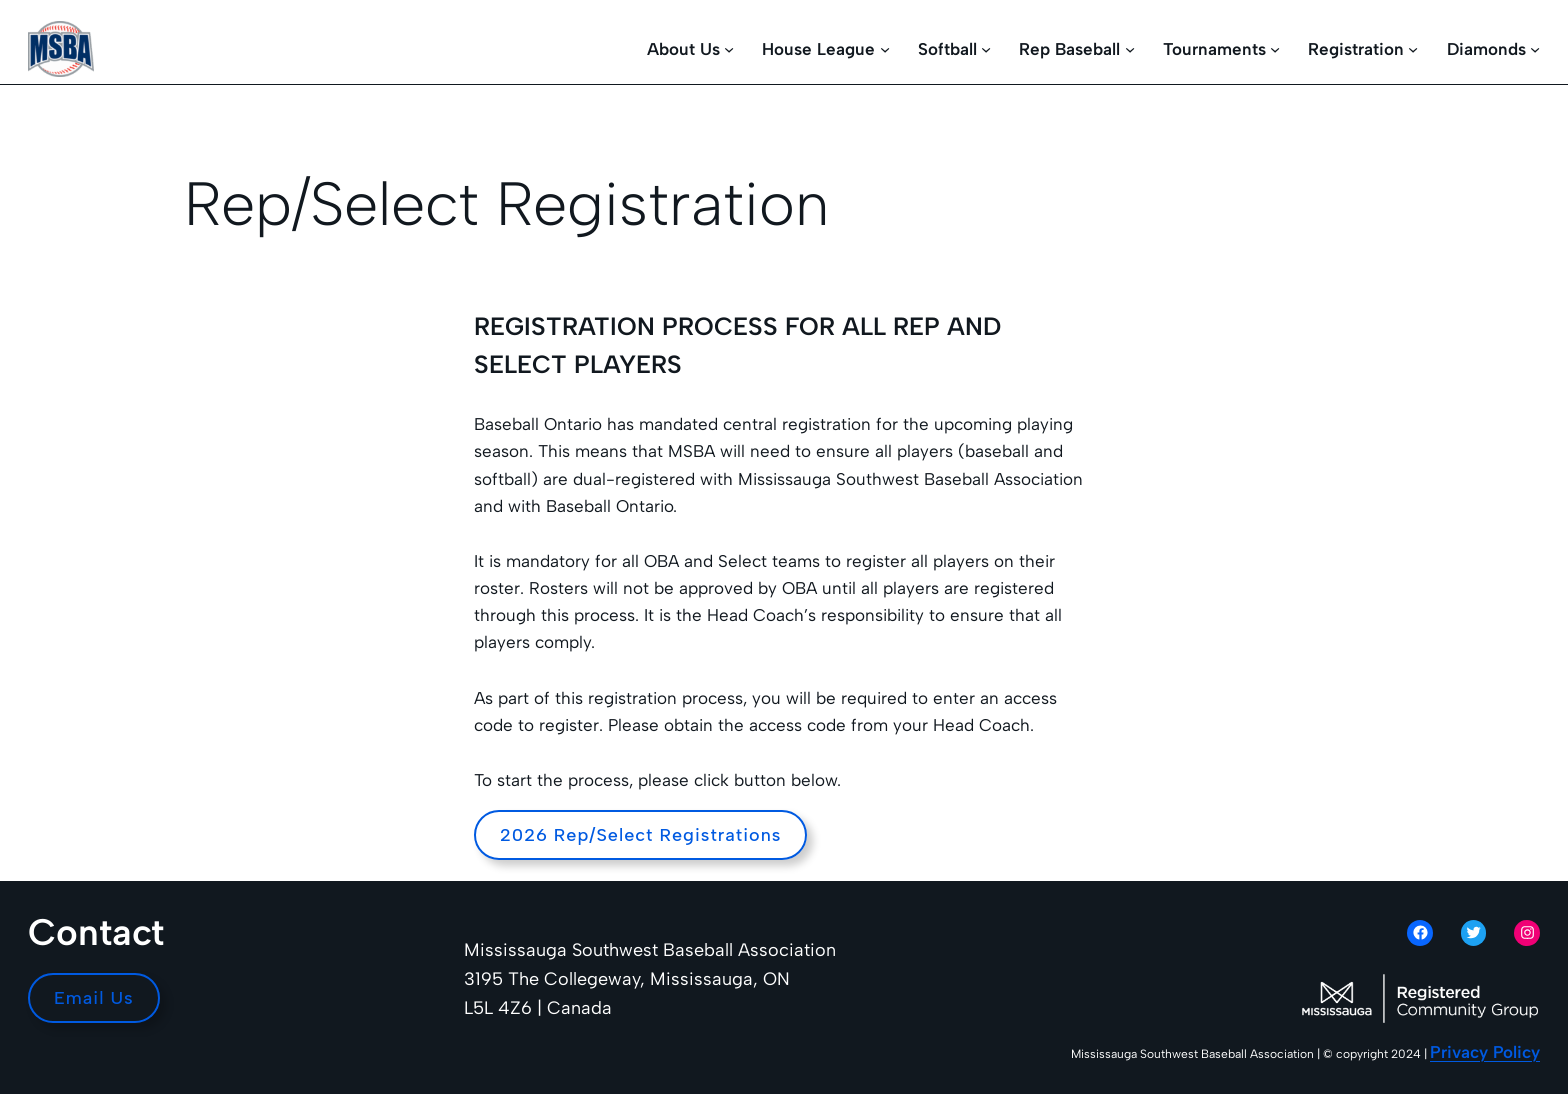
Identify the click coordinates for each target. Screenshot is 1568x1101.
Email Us (94, 998)
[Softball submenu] (986, 49)
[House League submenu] (885, 49)
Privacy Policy (1485, 1052)
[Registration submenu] (1413, 49)
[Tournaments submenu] (1275, 49)
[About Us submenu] (729, 49)
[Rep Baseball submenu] (1130, 49)
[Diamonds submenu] (1535, 49)
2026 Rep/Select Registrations (640, 835)
